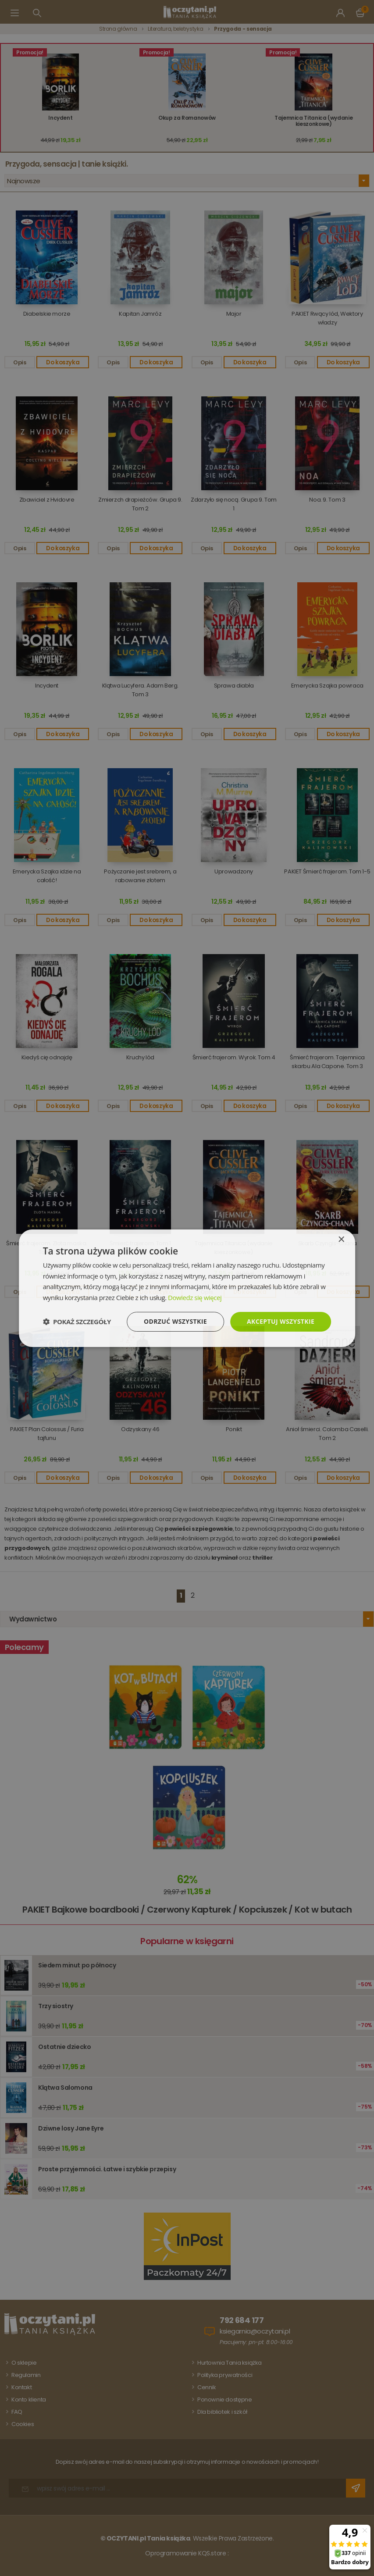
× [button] (341, 1239)
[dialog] (187, 1288)
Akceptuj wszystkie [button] (280, 1321)
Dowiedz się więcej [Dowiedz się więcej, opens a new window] (194, 1297)
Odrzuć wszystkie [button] (175, 1321)
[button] (77, 1321)
